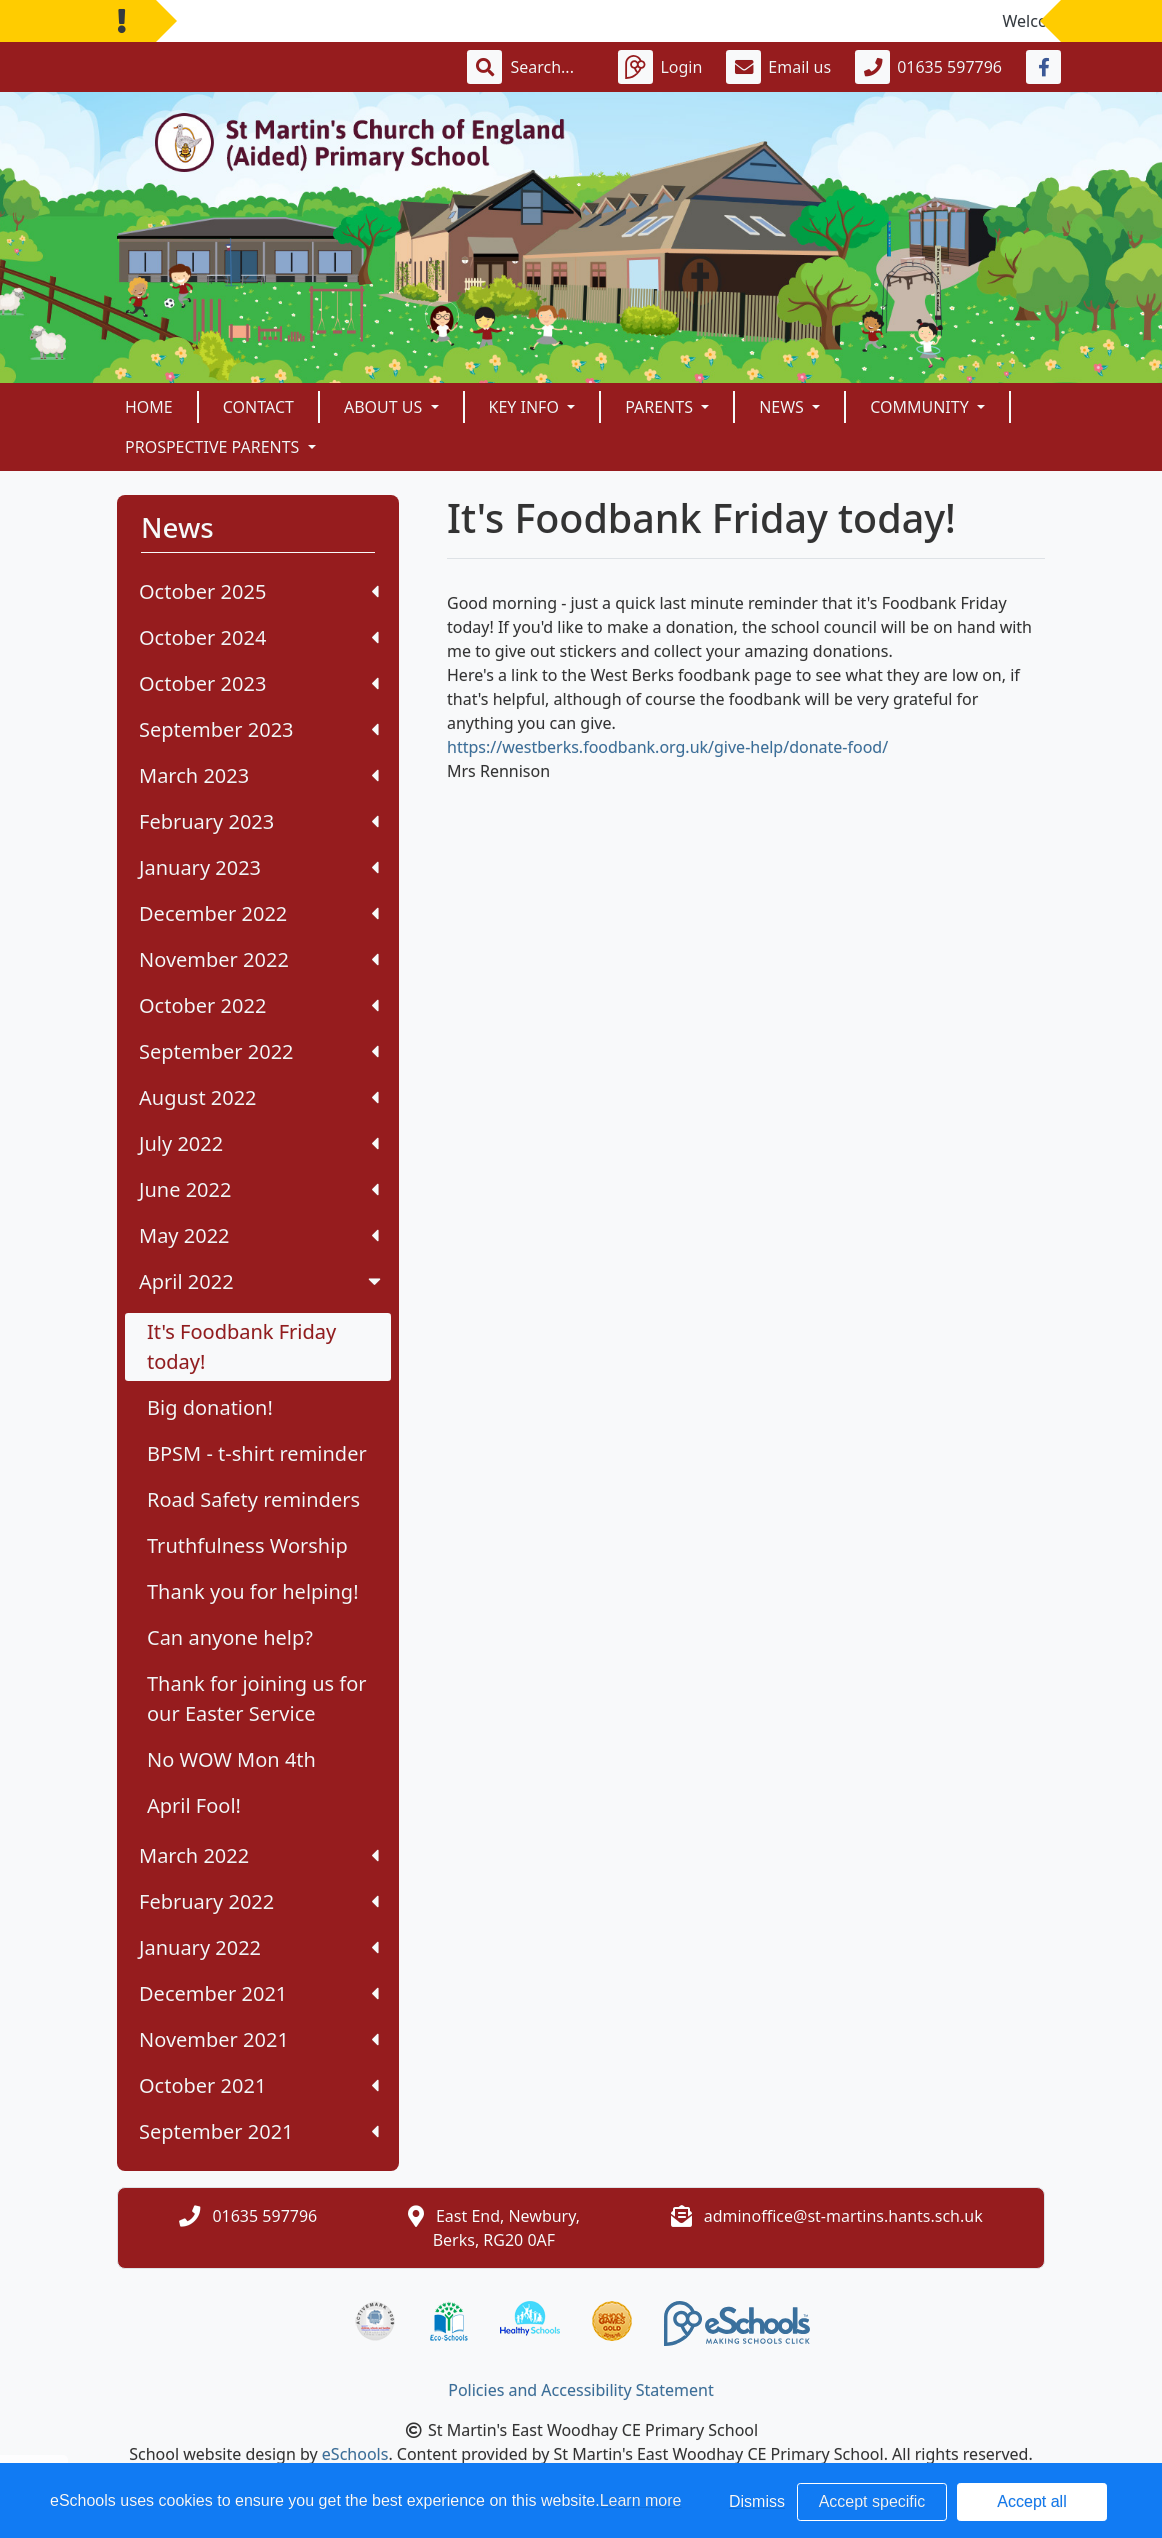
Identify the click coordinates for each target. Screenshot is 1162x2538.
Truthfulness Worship (247, 1545)
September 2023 (259, 729)
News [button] (783, 407)
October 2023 (259, 683)
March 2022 (259, 1855)
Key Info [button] (526, 407)
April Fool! (194, 1805)
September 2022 (259, 1051)
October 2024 (259, 637)
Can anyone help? (230, 1637)
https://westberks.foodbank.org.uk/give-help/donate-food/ (667, 747)
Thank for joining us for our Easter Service (257, 1698)
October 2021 (259, 2085)
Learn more (641, 2500)
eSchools (355, 2454)
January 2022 (259, 1947)
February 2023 (259, 821)
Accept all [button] (1031, 2501)
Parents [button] (661, 407)
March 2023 (259, 775)
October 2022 (259, 1005)
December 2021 (259, 1993)
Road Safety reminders (253, 1499)
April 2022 (262, 1281)
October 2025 (259, 591)
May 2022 (259, 1235)
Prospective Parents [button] (214, 447)
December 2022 (259, 913)
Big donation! (210, 1407)
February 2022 (259, 1901)
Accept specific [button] (872, 2501)
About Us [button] (385, 407)
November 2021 (259, 2039)
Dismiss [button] (757, 2501)
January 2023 (259, 867)
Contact (258, 407)
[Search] (552, 67)
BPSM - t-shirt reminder (257, 1453)
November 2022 (259, 959)
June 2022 (259, 1189)
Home (149, 407)
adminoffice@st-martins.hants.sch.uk (843, 2216)
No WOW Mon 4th (231, 1759)
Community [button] (921, 407)
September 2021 (259, 2131)
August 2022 (259, 1097)
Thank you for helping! (253, 1591)
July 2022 (259, 1143)
